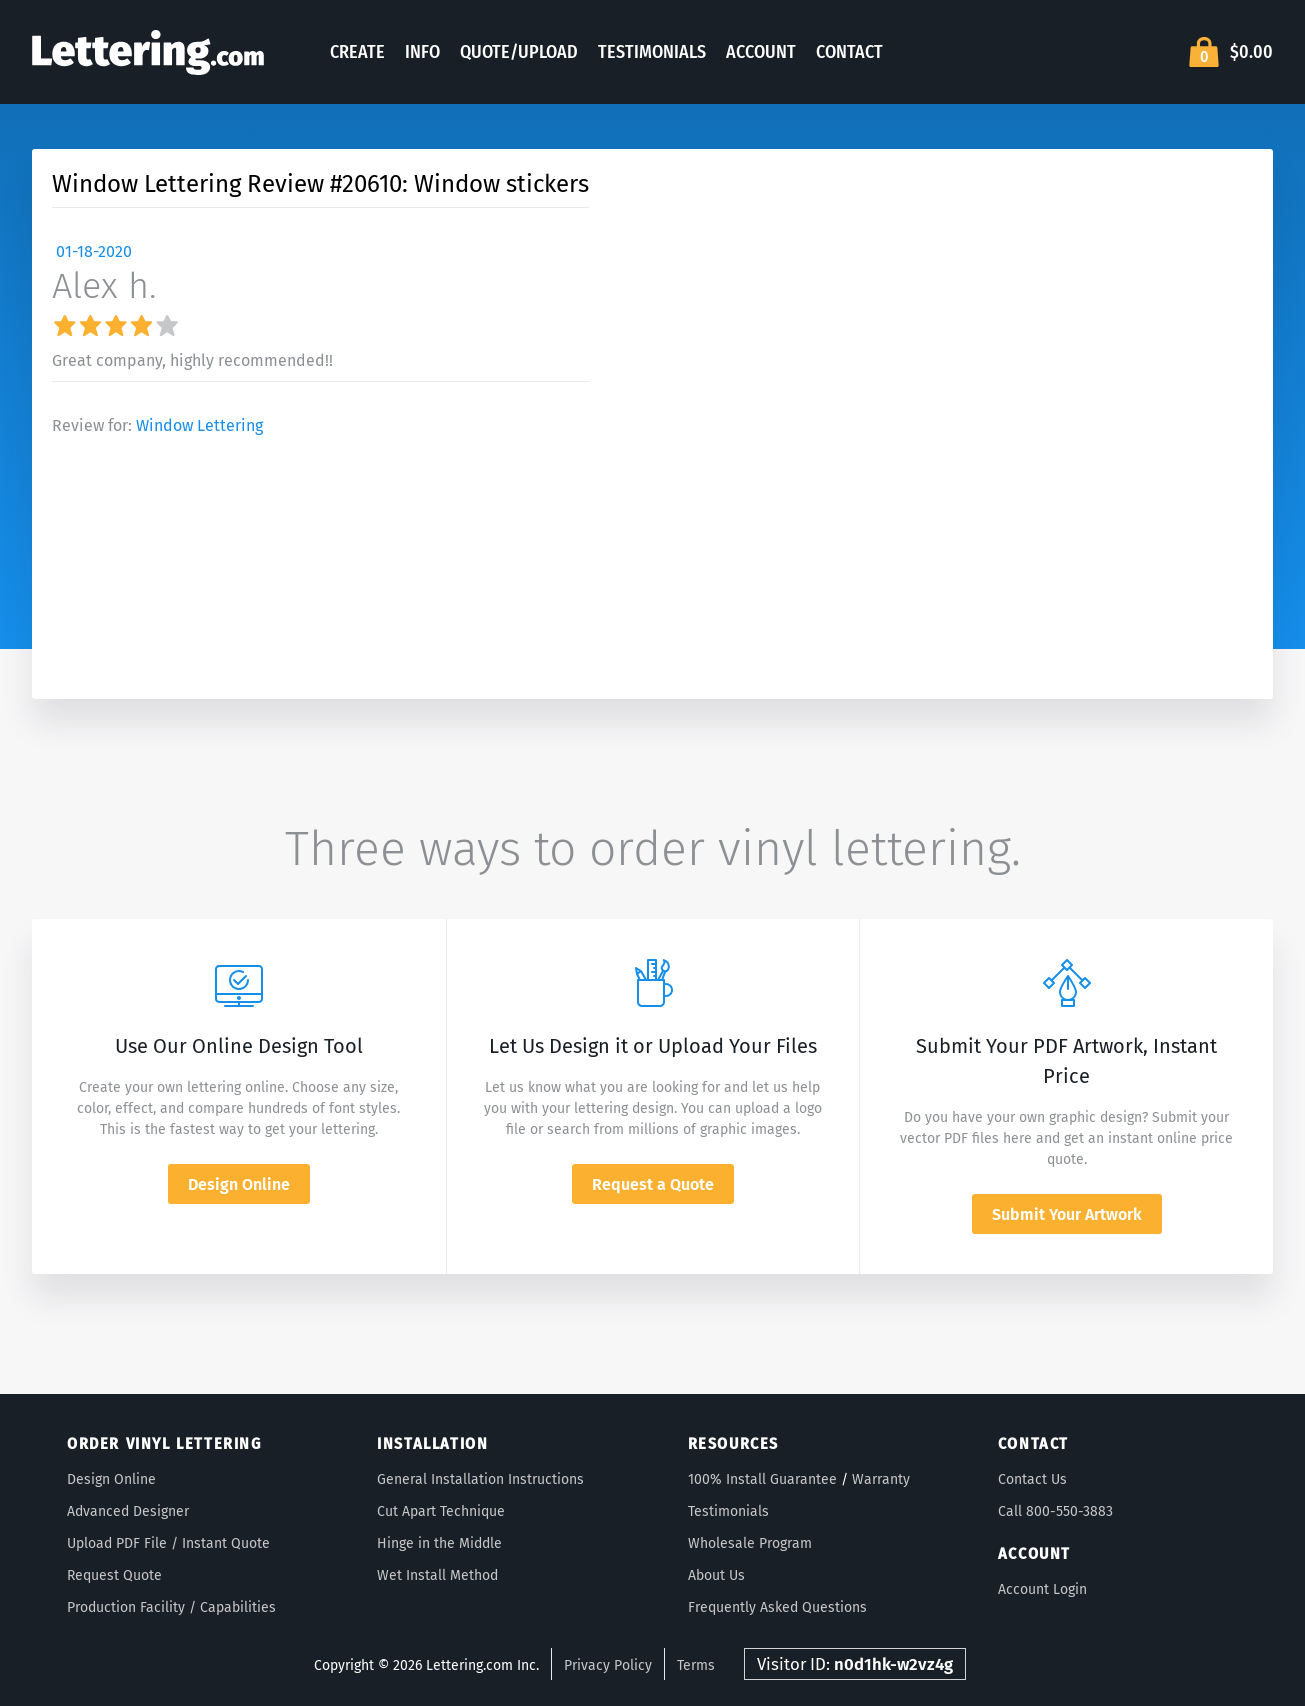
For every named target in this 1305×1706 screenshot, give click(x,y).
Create (357, 52)
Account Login (1042, 1589)
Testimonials (652, 52)
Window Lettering (199, 425)
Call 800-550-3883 (1055, 1511)
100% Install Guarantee (762, 1479)
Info (422, 52)
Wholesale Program (750, 1543)
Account (761, 52)
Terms (696, 1665)
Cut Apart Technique (441, 1511)
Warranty (881, 1479)
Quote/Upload (519, 52)
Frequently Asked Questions (777, 1607)
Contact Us (1032, 1479)
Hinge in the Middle (439, 1543)
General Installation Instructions (480, 1479)
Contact (849, 52)
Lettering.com (148, 52)
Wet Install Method (437, 1575)
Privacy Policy (608, 1665)
